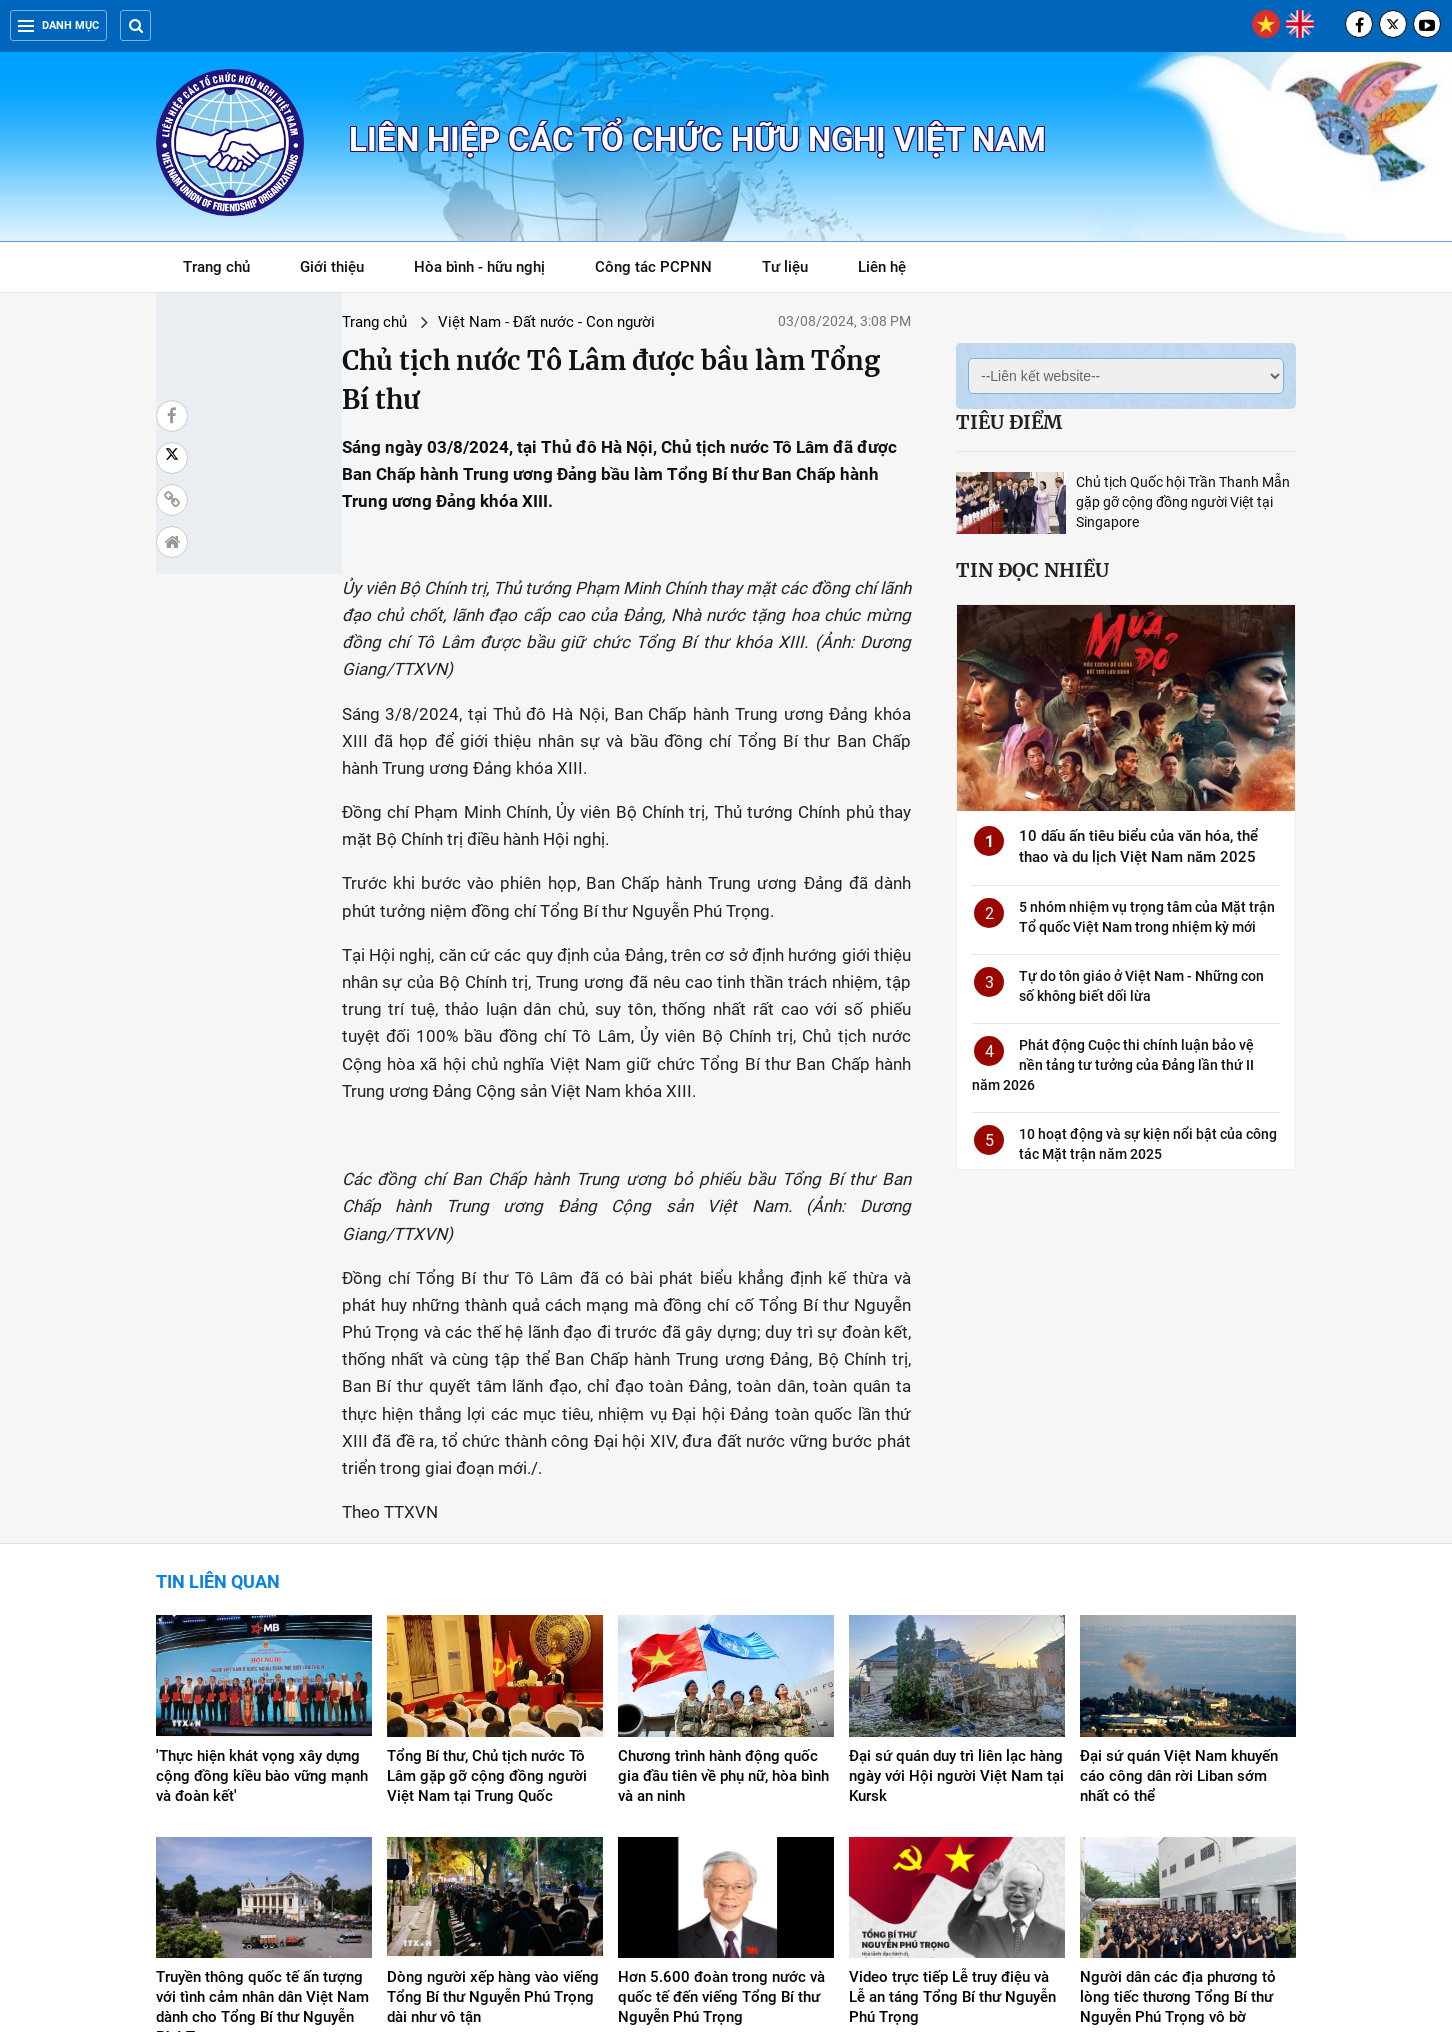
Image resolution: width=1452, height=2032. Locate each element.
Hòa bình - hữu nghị (479, 267)
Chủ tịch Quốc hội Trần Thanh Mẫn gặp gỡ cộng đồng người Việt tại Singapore (1183, 502)
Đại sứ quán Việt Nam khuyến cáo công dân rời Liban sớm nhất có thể (1179, 1547)
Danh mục (58, 25)
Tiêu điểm (1009, 422)
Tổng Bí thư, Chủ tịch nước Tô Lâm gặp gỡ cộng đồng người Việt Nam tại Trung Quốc (487, 1547)
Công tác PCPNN (653, 267)
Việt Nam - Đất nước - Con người (405, 322)
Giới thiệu (332, 267)
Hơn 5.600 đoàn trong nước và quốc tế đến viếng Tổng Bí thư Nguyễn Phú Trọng (721, 1768)
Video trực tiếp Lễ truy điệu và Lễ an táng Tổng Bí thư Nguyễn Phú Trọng (952, 1768)
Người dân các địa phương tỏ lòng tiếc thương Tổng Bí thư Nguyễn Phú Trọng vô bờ (1178, 1768)
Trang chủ (216, 267)
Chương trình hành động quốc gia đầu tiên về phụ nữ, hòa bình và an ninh (723, 1547)
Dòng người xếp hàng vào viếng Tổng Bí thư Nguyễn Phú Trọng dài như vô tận (493, 1768)
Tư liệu (795, 270)
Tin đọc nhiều (1032, 570)
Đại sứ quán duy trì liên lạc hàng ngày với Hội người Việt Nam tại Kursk (956, 1547)
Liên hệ (882, 267)
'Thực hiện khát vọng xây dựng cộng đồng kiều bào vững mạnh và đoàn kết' (262, 1547)
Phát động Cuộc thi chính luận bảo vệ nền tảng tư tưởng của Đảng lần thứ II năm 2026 (1113, 1064)
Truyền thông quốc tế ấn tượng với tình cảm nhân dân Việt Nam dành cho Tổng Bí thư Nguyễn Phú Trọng (262, 1778)
